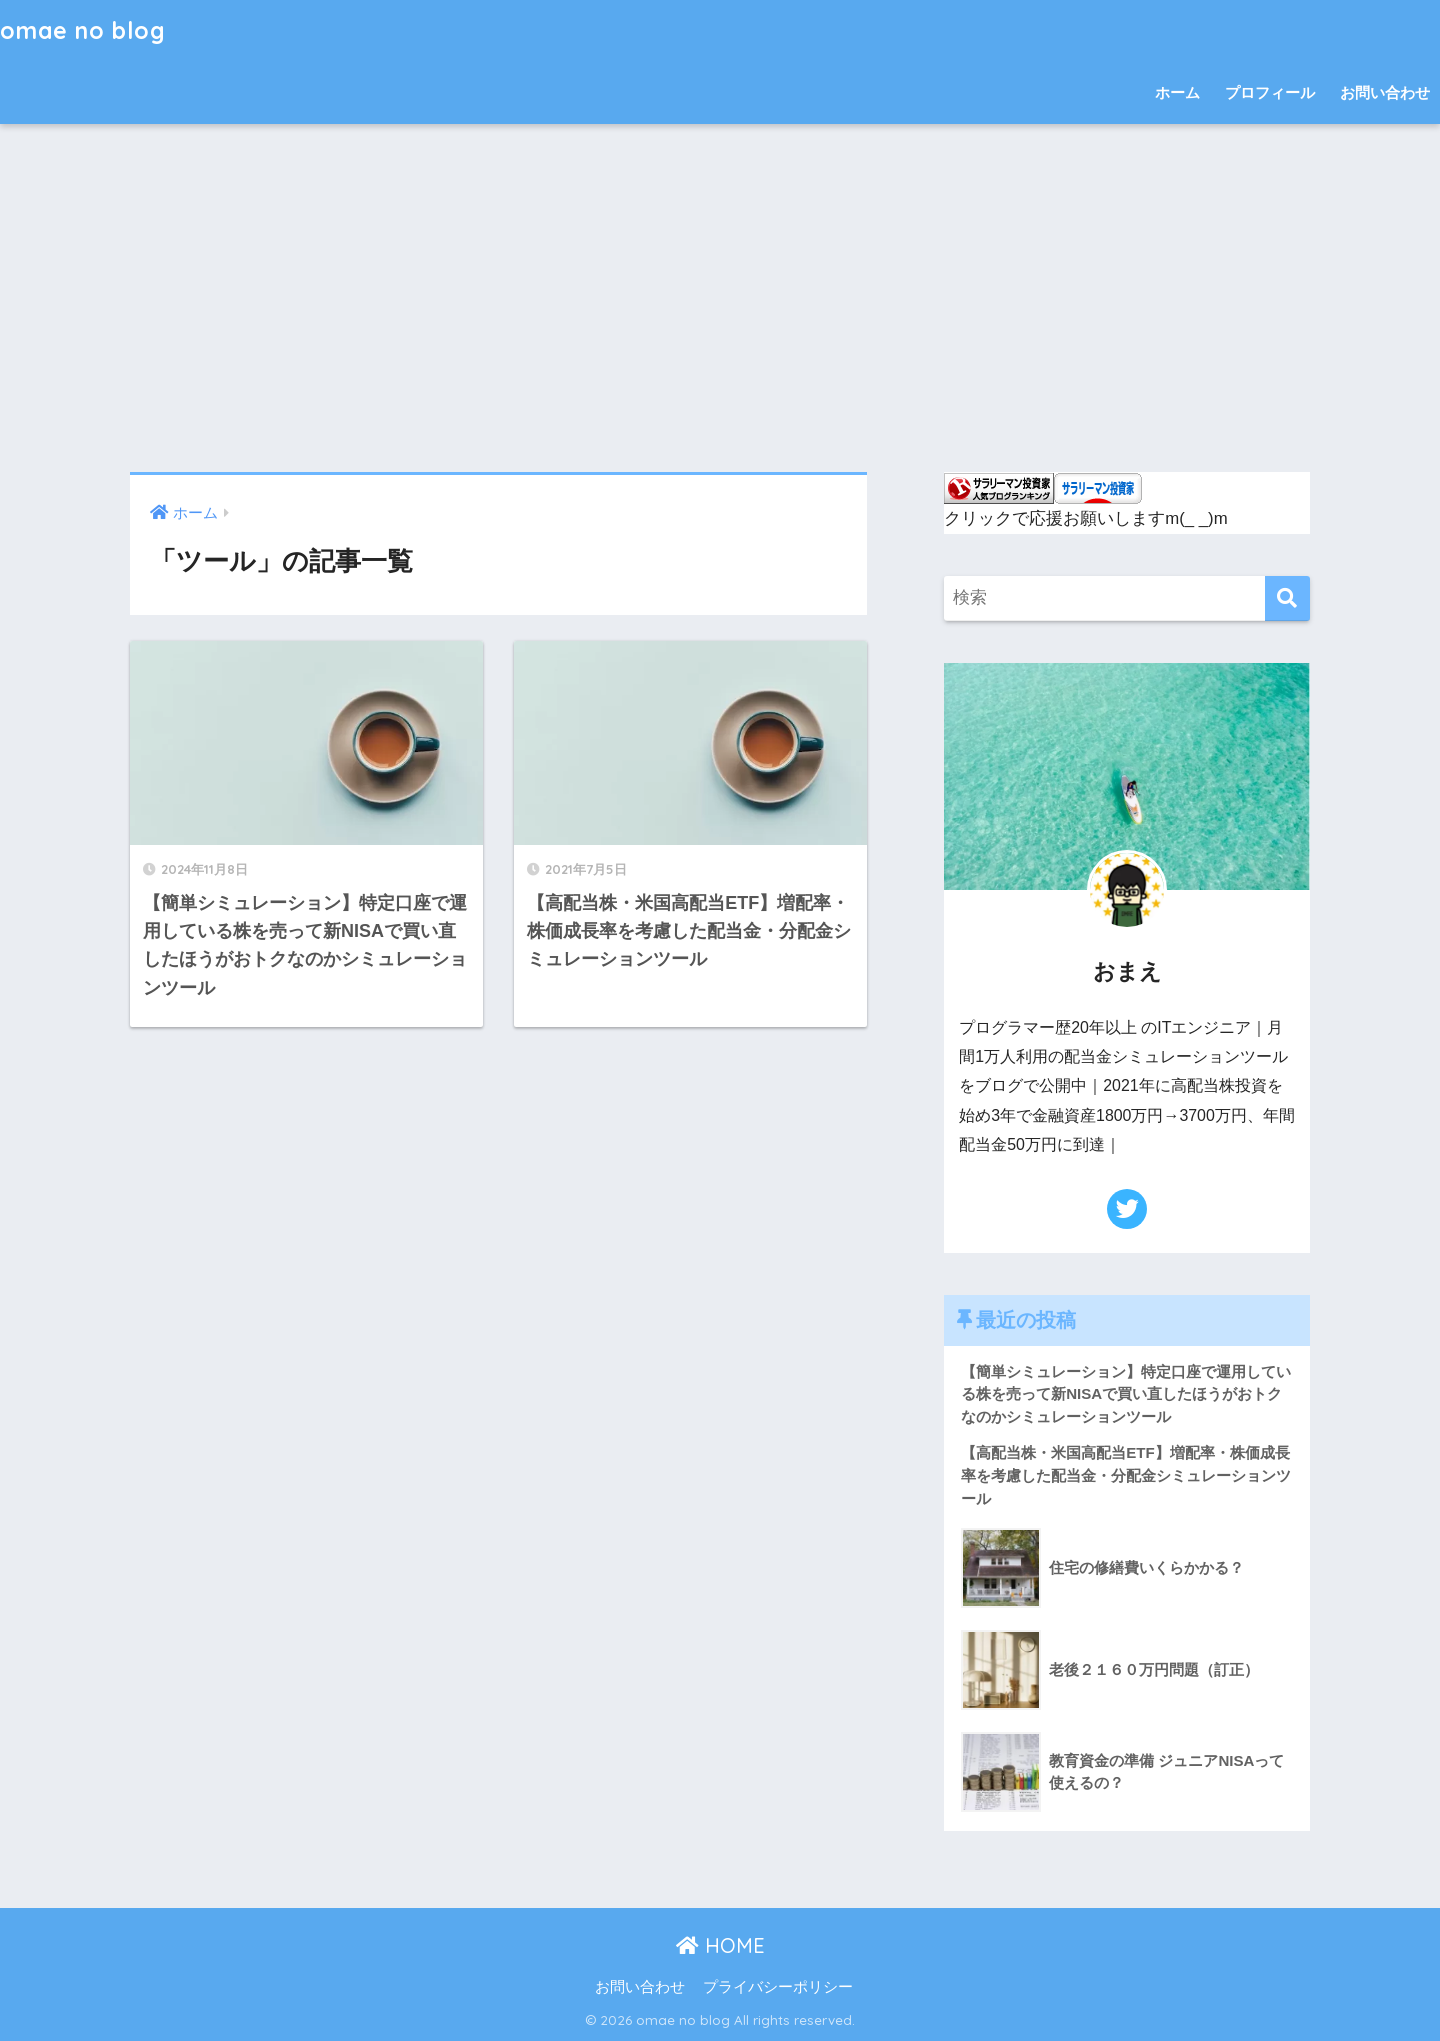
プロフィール (1270, 92)
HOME (720, 1945)
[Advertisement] (720, 298)
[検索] (1287, 598)
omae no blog (83, 30)
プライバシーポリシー (778, 1987)
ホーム (1177, 92)
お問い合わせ (1385, 92)
